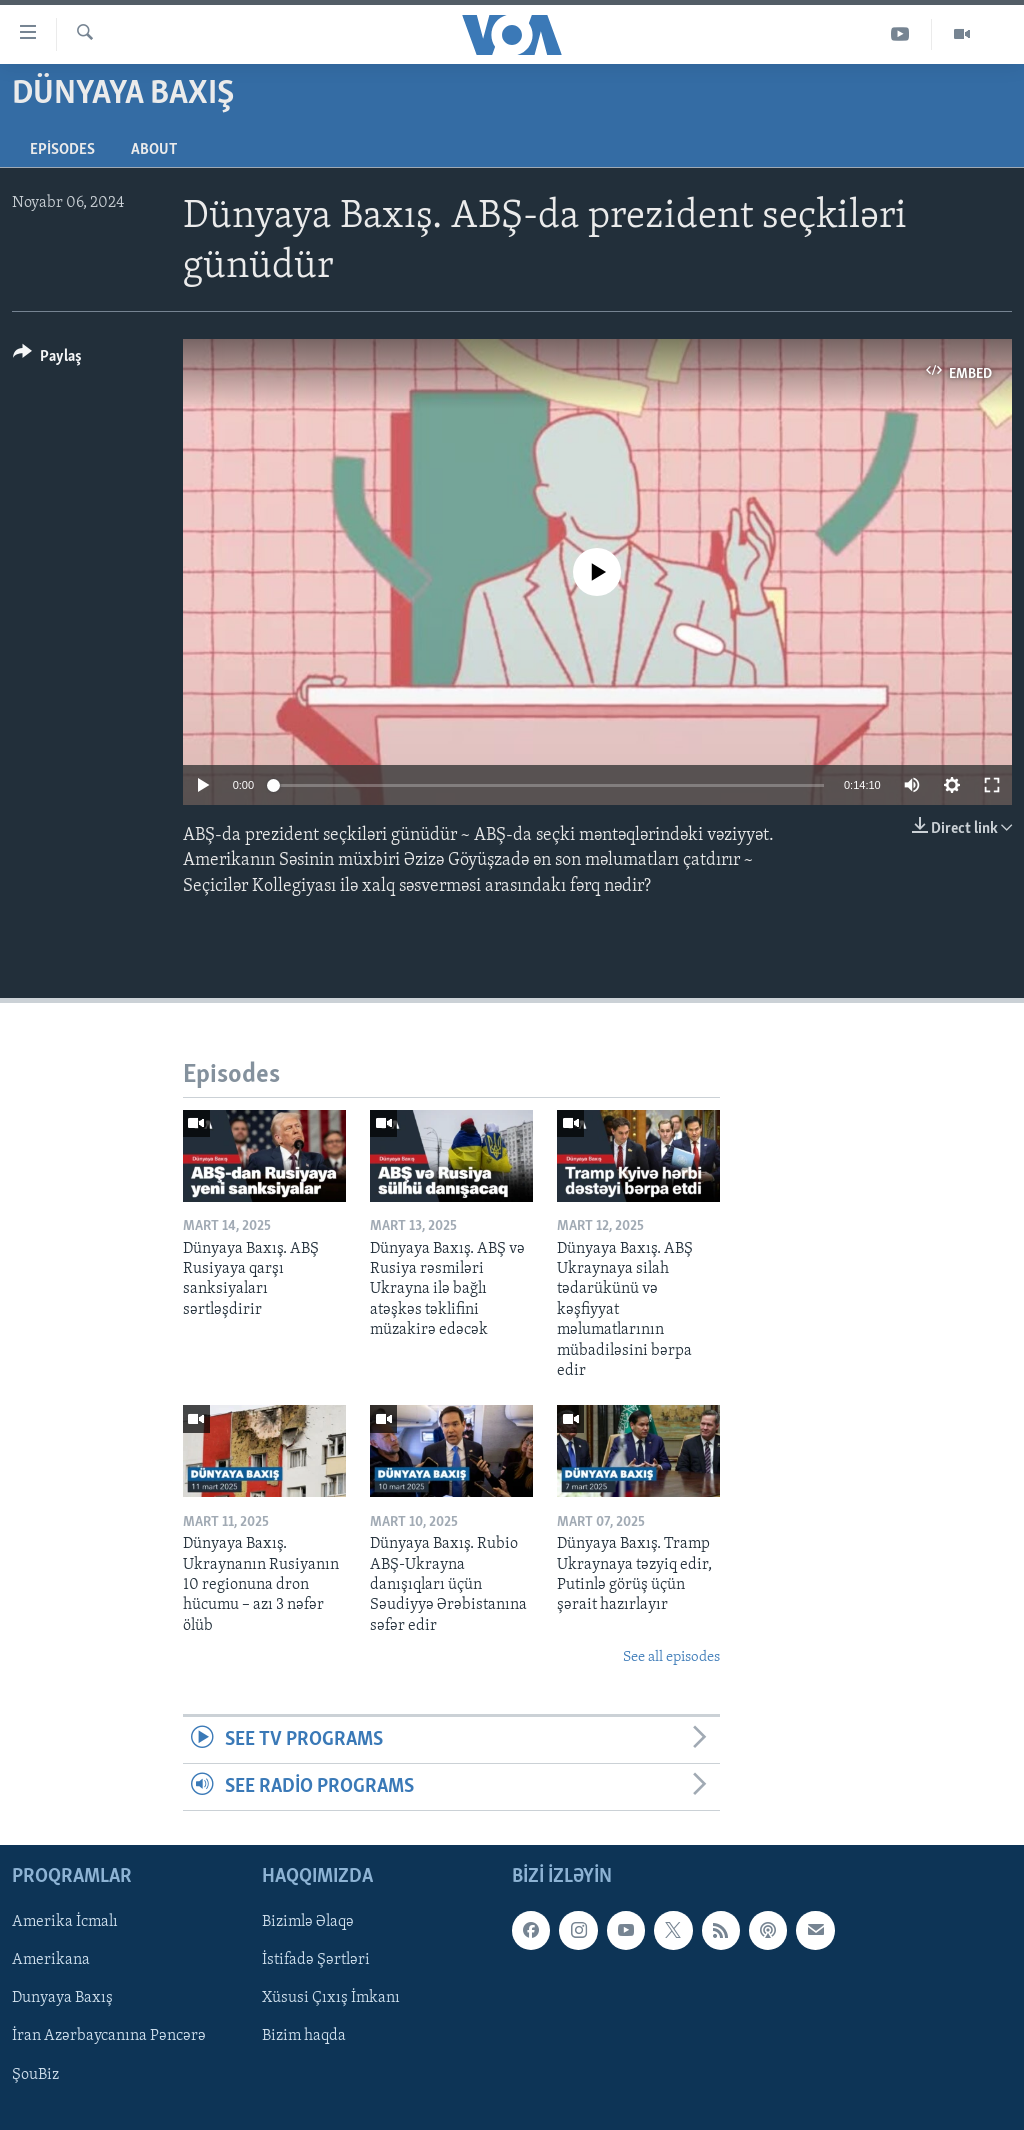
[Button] (47, 359)
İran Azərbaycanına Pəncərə (109, 2037)
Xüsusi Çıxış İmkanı (331, 1999)
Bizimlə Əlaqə (308, 1923)
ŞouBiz (35, 2075)
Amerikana (51, 1961)
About (154, 150)
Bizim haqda (304, 2037)
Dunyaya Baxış (62, 1999)
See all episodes (671, 1657)
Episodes (62, 150)
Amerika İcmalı (65, 1923)
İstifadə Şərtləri (316, 1961)
